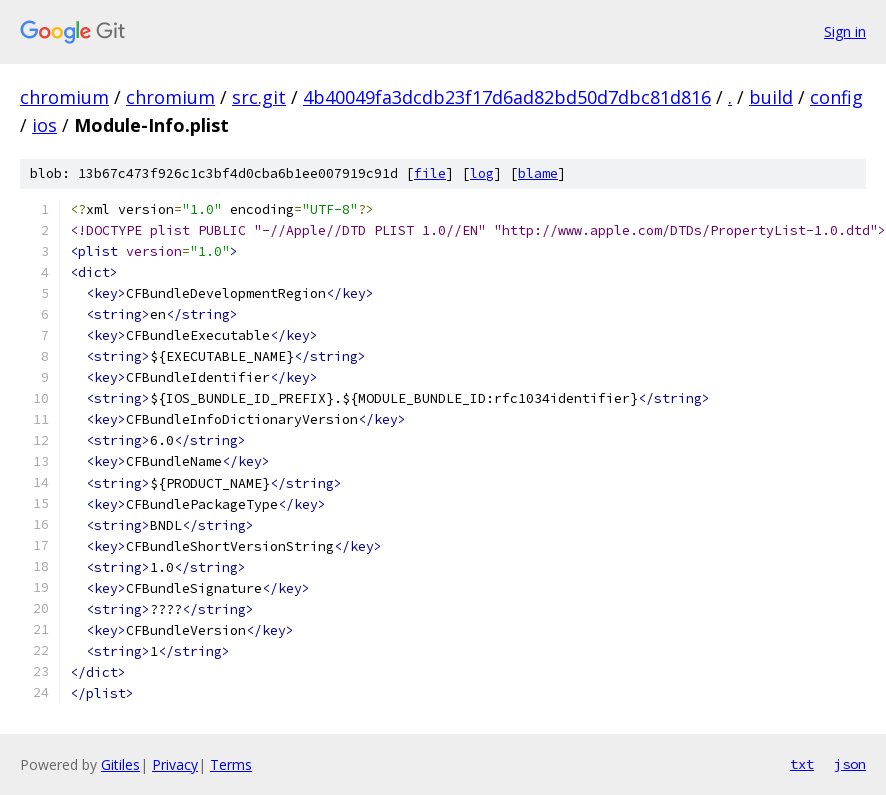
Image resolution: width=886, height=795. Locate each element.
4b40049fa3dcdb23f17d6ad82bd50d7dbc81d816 (507, 97)
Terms (231, 764)
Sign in (845, 31)
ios (44, 125)
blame (538, 173)
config (836, 97)
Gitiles (120, 764)
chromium (64, 97)
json (850, 764)
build (771, 97)
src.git (259, 97)
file (430, 173)
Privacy (175, 764)
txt (802, 764)
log (482, 173)
